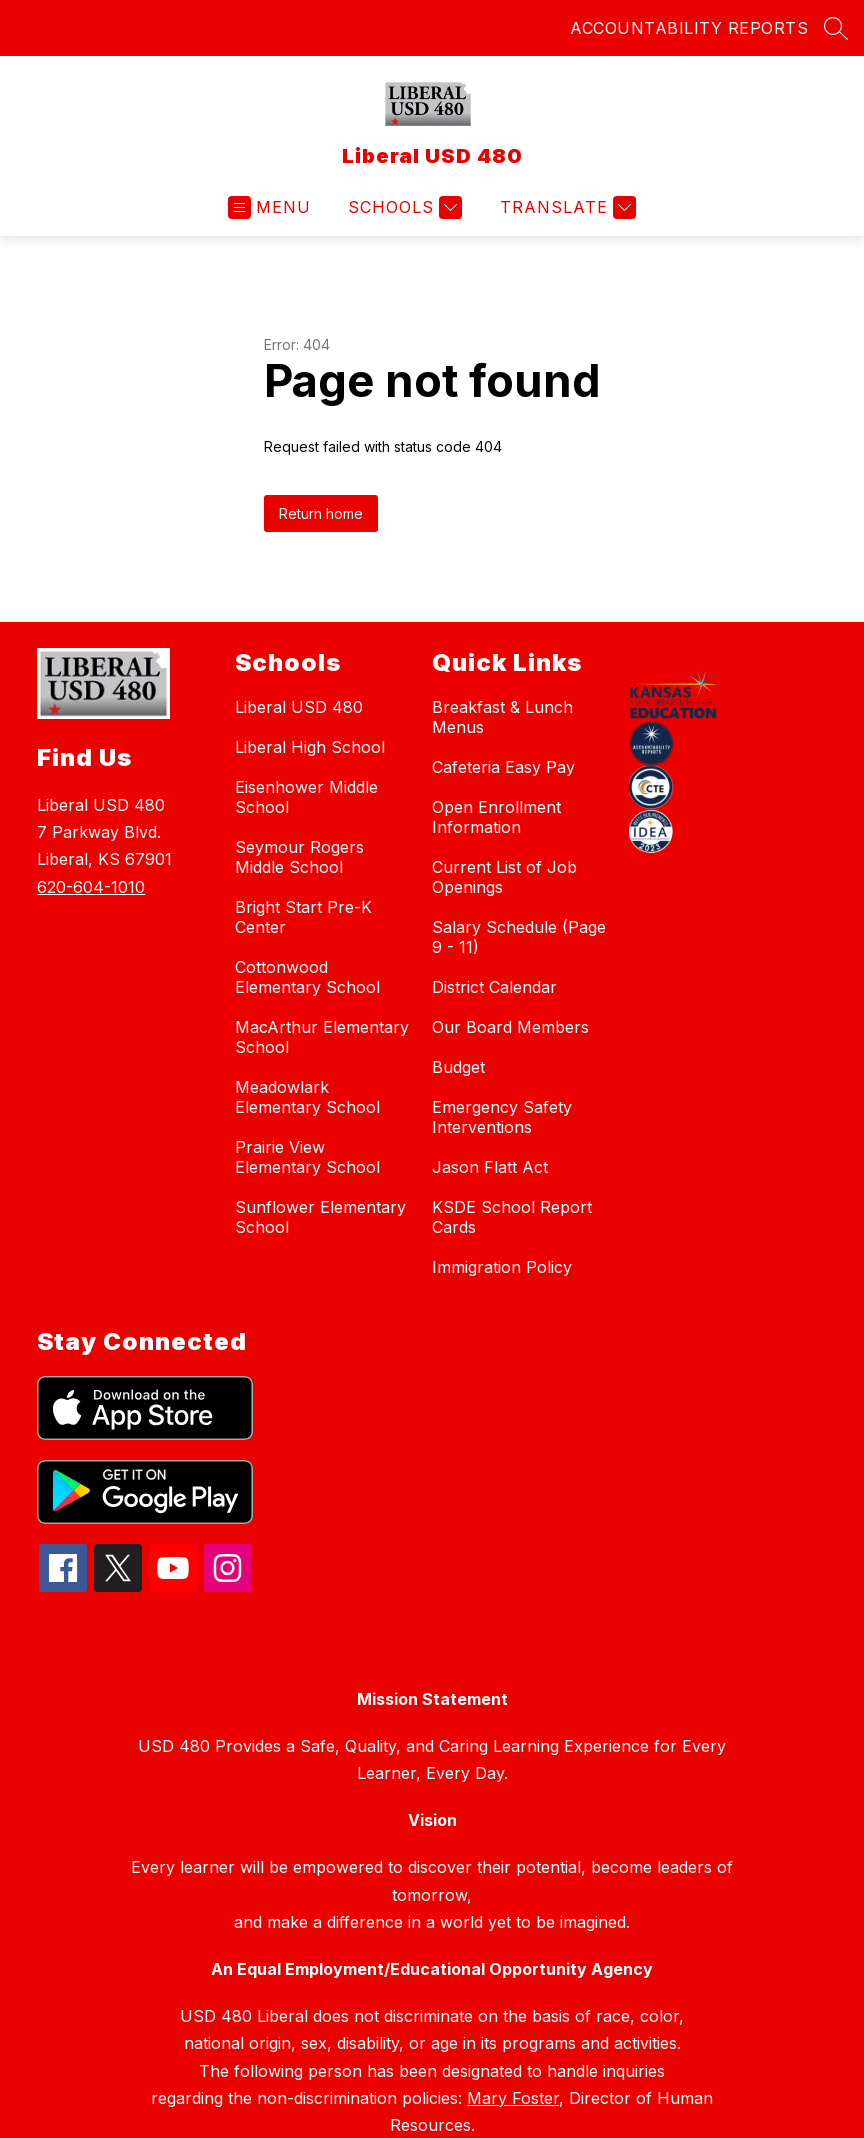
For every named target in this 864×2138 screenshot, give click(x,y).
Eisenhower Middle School (306, 797)
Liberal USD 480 (299, 707)
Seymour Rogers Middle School (299, 857)
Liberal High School (310, 747)
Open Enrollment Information (496, 817)
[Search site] (836, 28)
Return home (321, 513)
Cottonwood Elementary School (307, 977)
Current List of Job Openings (504, 877)
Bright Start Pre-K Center (303, 917)
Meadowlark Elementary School (307, 1097)
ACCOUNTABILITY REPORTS (689, 28)
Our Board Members (510, 1027)
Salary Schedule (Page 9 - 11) (519, 937)
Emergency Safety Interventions (502, 1117)
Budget (458, 1067)
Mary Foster (513, 2098)
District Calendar (494, 987)
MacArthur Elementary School (322, 1037)
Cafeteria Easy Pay (503, 767)
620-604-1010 (91, 887)
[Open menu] (269, 207)
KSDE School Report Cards (512, 1217)
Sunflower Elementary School (320, 1217)
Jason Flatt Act (490, 1167)
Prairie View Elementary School (307, 1157)
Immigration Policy (502, 1267)
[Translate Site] (565, 207)
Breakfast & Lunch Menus (502, 717)
